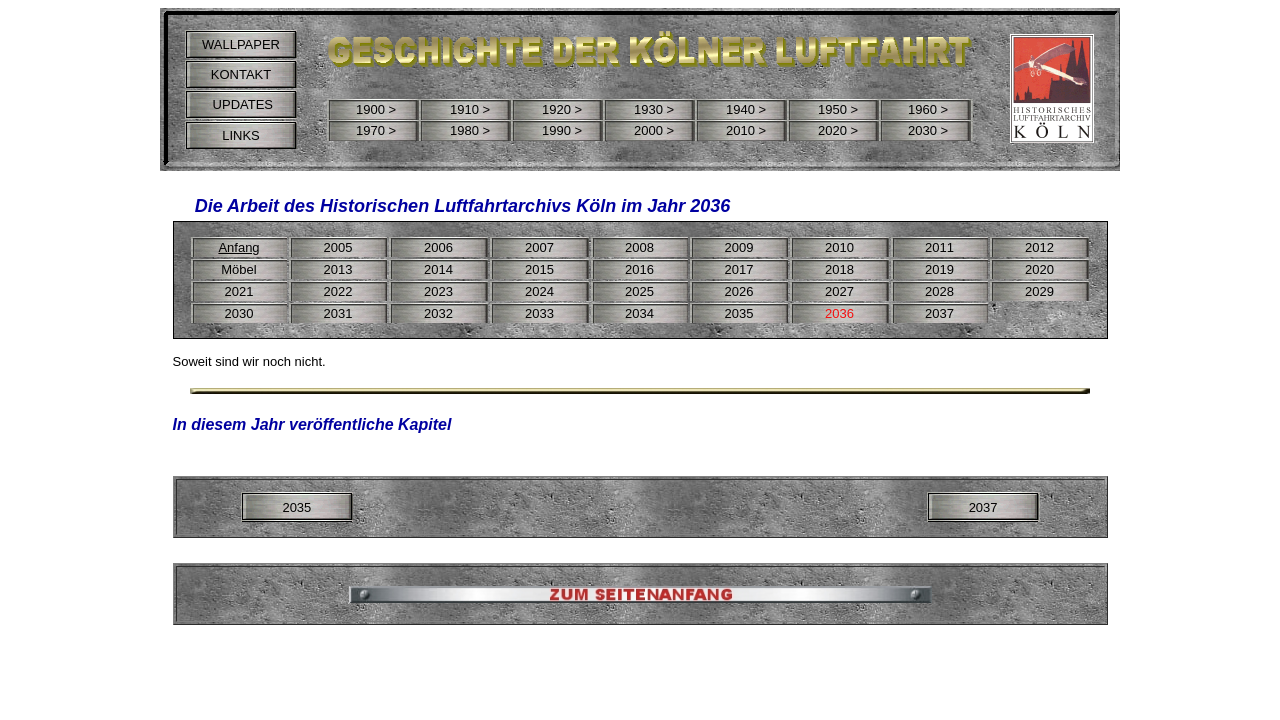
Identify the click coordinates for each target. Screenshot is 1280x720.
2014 (438, 269)
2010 (839, 247)
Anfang (238, 247)
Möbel (238, 269)
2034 (639, 313)
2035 (296, 507)
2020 (1039, 269)
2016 (639, 269)
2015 (539, 269)
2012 (1039, 247)
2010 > (746, 130)
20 (232, 291)
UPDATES (241, 104)
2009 (739, 247)
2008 (639, 247)
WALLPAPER (241, 44)
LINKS (241, 135)
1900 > (376, 109)
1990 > (562, 130)
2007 (539, 247)
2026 (739, 291)
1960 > (928, 109)
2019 (939, 269)
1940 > (746, 109)
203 (335, 313)
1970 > (376, 130)
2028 (939, 291)
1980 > (470, 130)
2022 (338, 291)
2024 (539, 291)
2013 (338, 269)
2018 (839, 269)
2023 (438, 291)
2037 (983, 507)
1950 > (838, 109)
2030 (239, 313)
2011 (939, 247)
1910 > (470, 109)
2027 (839, 291)
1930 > (654, 109)
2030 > (928, 130)
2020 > (838, 130)
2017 (739, 269)
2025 (639, 291)
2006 (438, 247)
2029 (1039, 291)
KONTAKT (241, 74)
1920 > (562, 109)
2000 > (654, 130)
